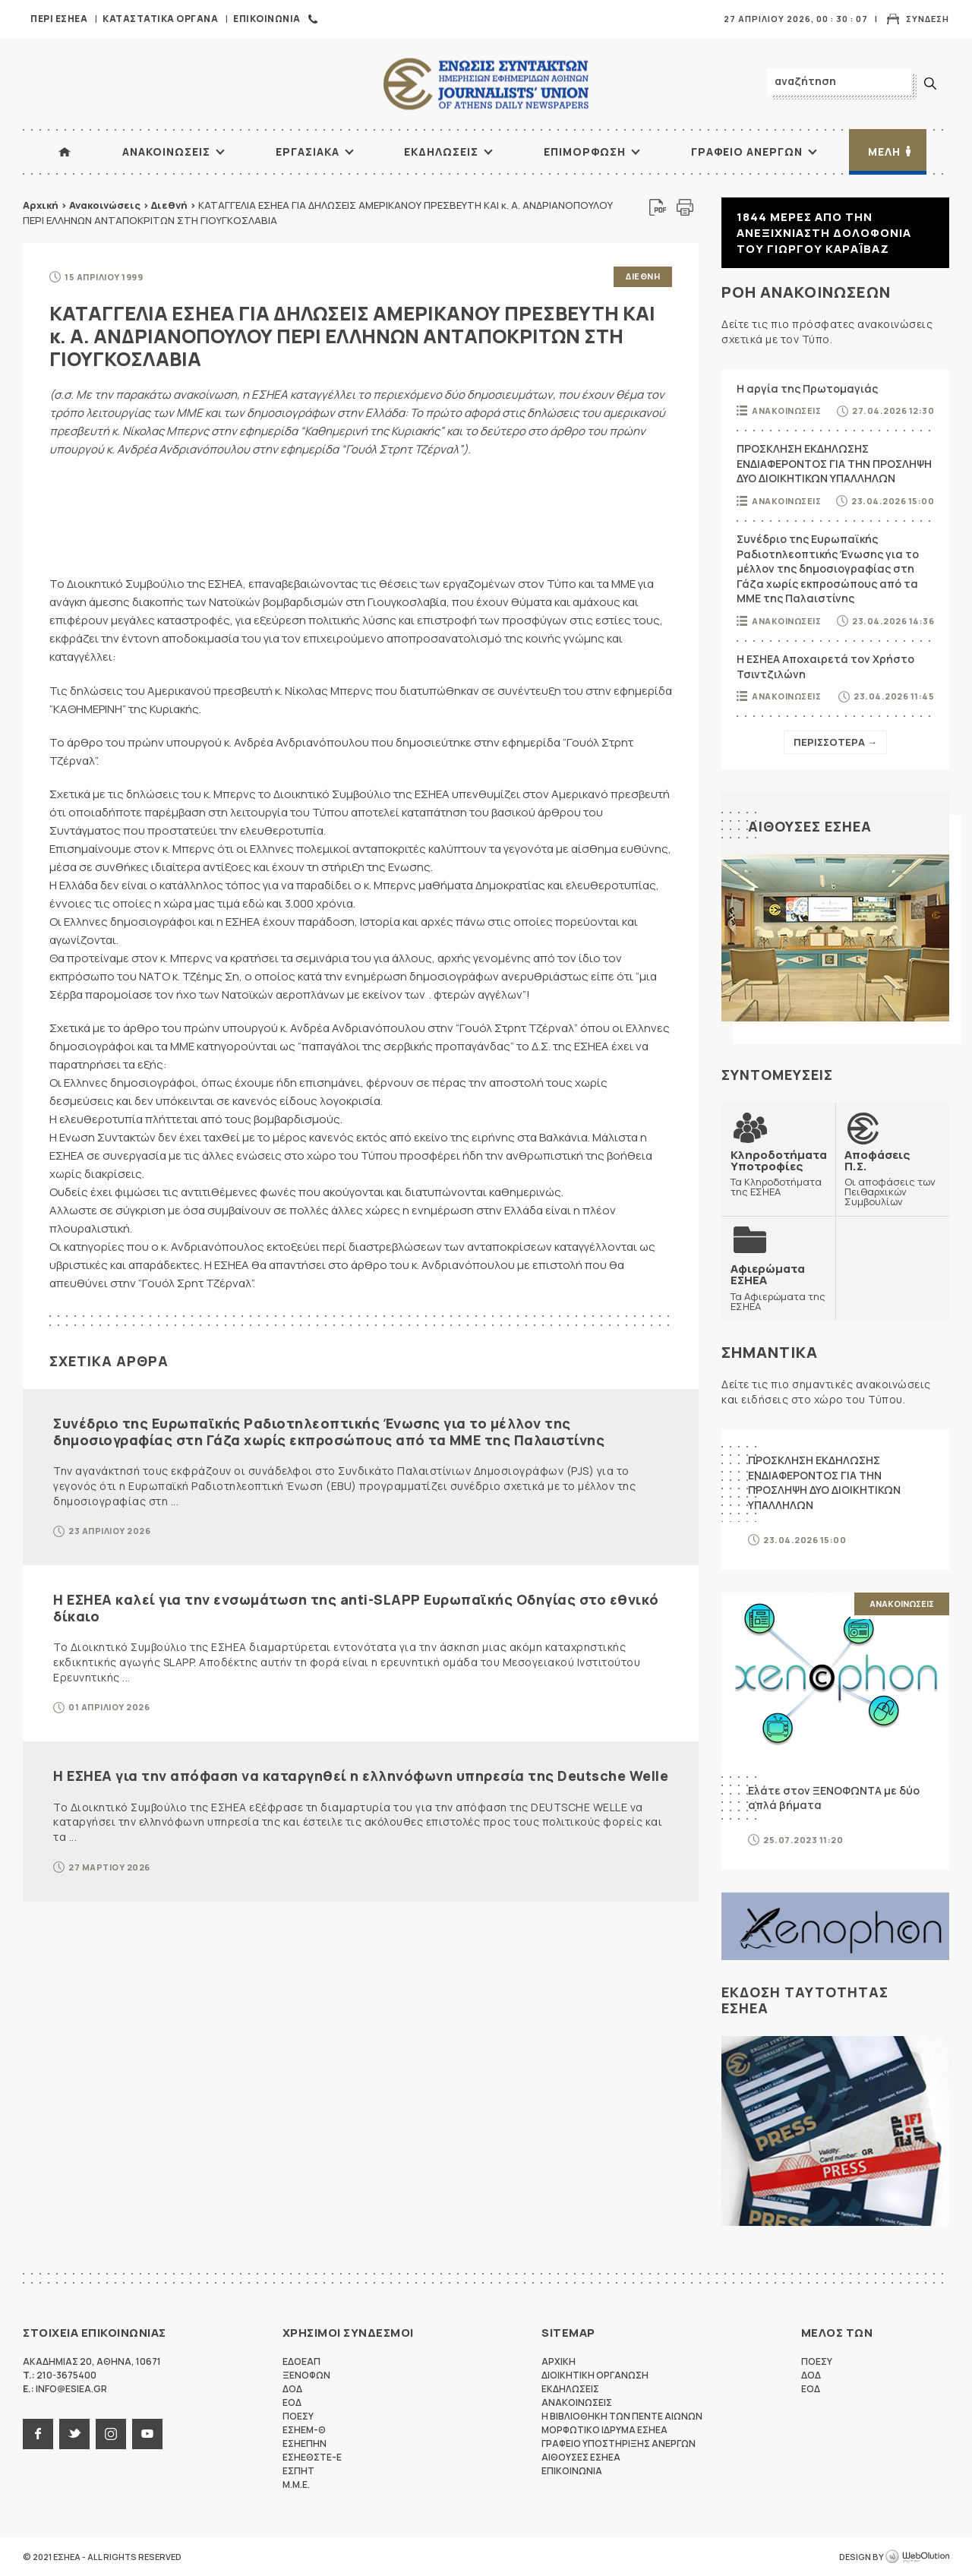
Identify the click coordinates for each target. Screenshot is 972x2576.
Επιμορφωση (585, 151)
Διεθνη (643, 276)
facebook (38, 2434)
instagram (111, 2434)
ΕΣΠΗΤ (298, 2470)
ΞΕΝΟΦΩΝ (306, 2375)
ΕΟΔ (291, 2402)
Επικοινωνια (267, 18)
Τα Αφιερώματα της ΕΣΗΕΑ (778, 1287)
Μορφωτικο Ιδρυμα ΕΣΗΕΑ (604, 2429)
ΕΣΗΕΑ (486, 84)
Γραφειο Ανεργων (747, 151)
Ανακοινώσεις (104, 205)
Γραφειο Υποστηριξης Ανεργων (618, 2443)
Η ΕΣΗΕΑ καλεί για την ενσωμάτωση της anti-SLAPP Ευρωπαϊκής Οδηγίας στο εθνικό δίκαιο (356, 1607)
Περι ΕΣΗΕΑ (58, 18)
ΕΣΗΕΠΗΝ (304, 2443)
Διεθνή (169, 205)
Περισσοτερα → (835, 742)
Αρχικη (558, 2361)
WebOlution (917, 2557)
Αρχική (40, 205)
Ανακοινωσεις (166, 151)
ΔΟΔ (292, 2388)
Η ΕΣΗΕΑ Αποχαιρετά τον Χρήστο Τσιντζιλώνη (825, 666)
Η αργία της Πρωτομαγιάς (807, 388)
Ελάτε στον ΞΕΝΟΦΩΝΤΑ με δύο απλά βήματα (834, 1798)
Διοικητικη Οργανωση (595, 2375)
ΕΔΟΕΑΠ (301, 2361)
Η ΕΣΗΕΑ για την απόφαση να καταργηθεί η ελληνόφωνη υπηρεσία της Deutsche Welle (360, 1775)
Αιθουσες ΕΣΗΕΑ (810, 826)
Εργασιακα (307, 151)
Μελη (884, 151)
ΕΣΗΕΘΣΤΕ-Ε (312, 2457)
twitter (74, 2434)
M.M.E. (296, 2484)
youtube (147, 2434)
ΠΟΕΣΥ (298, 2416)
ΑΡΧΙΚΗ (65, 152)
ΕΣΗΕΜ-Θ (304, 2429)
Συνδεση (927, 18)
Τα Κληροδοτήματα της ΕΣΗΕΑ (779, 1173)
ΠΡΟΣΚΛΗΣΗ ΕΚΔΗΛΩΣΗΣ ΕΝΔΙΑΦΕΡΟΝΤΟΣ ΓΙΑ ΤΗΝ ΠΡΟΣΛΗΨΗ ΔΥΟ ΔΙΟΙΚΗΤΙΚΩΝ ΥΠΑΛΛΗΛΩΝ (834, 463)
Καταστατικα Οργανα (160, 18)
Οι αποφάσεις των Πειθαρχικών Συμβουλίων (892, 1178)
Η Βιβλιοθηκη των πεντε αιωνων (621, 2416)
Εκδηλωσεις (441, 151)
